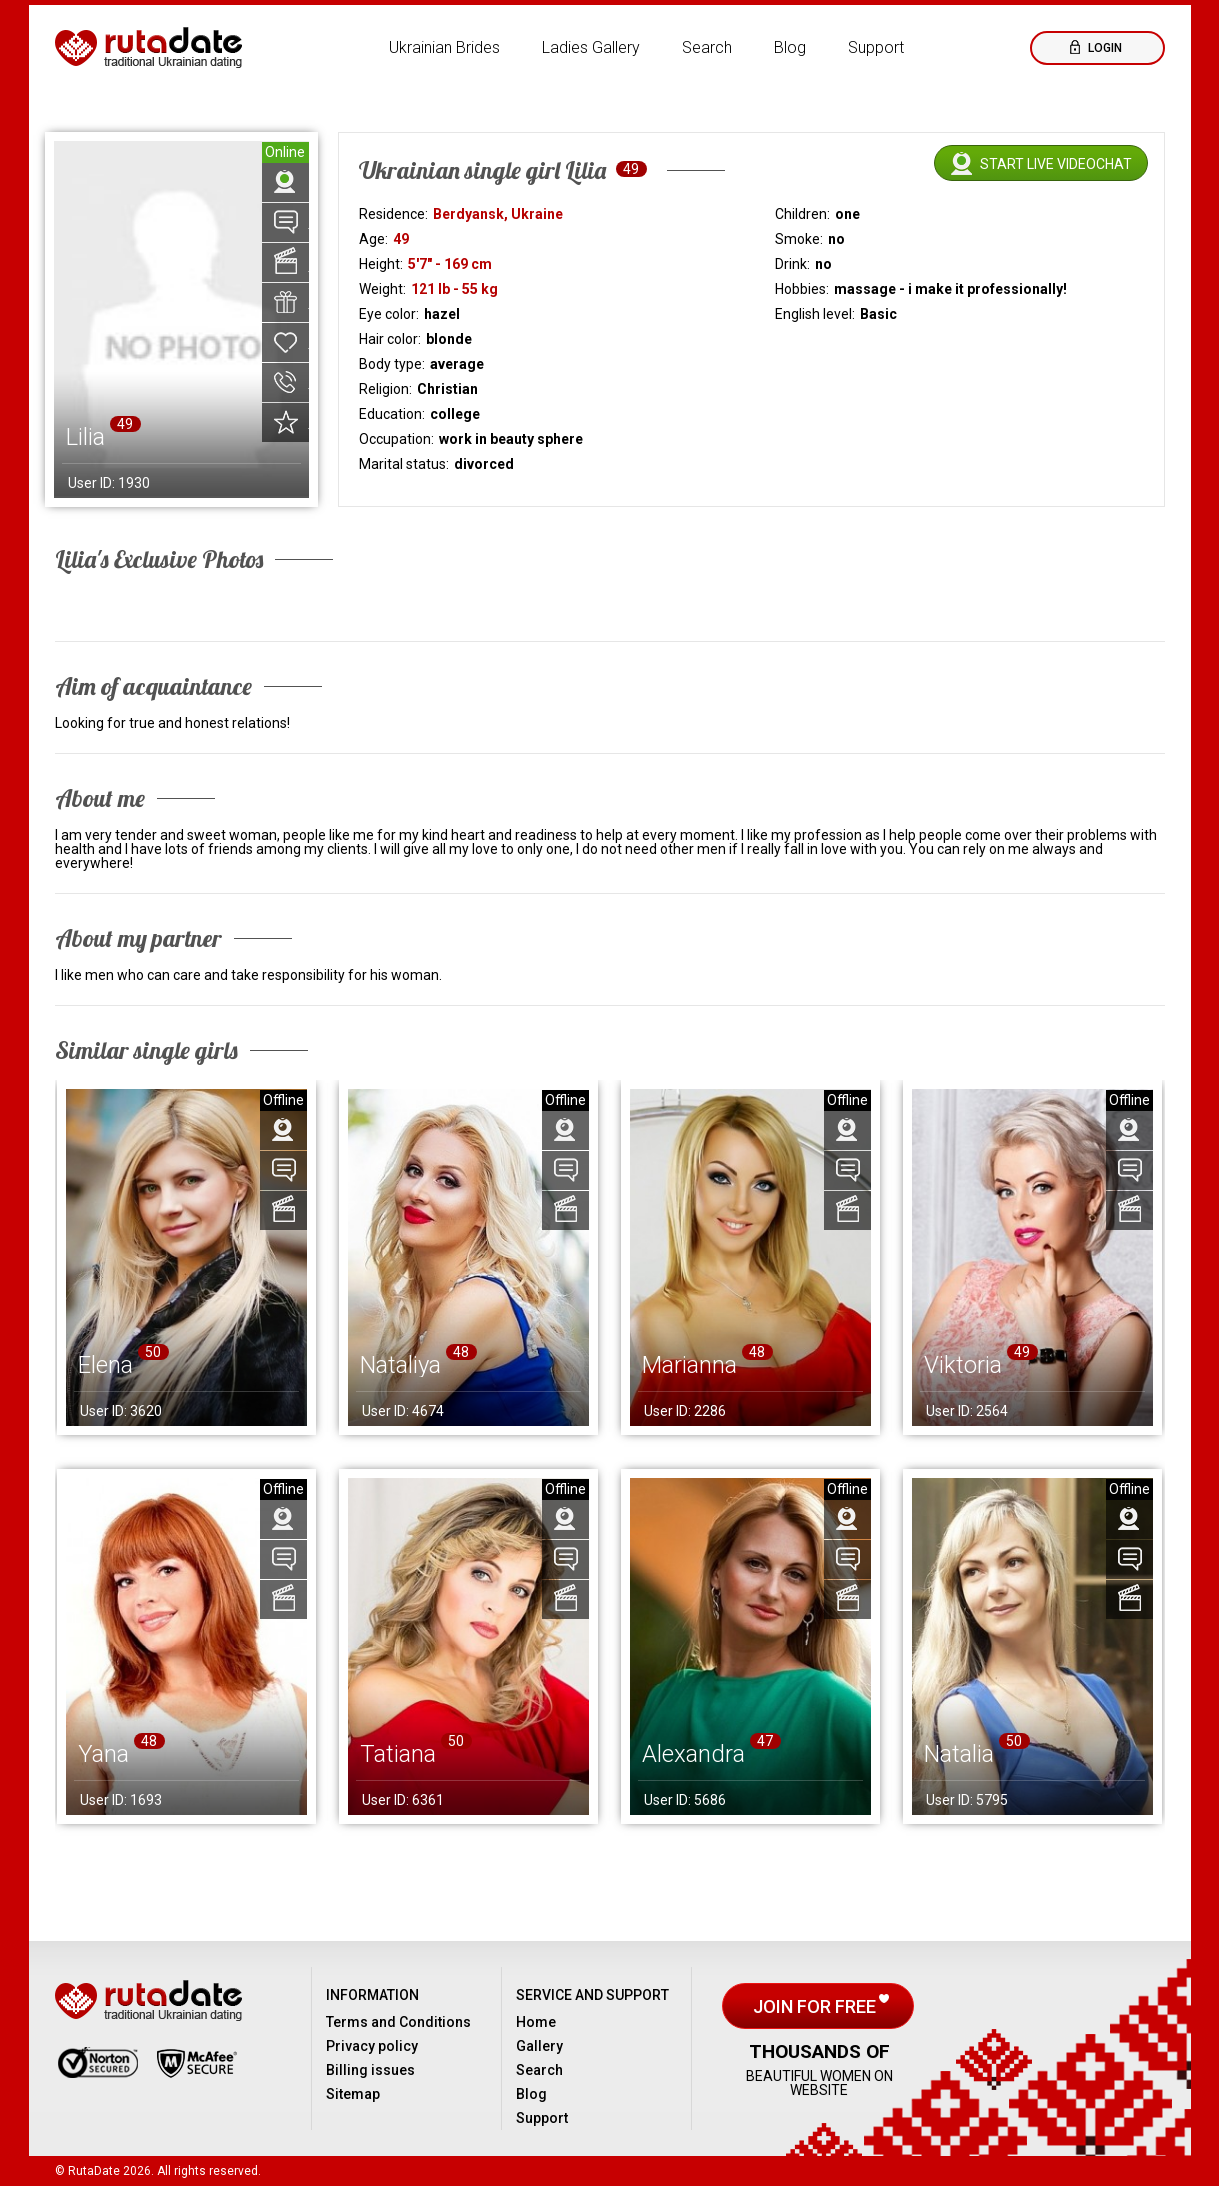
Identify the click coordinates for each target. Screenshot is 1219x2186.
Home (536, 2022)
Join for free (816, 2006)
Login (1103, 48)
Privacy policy (372, 2046)
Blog (790, 47)
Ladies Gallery (591, 47)
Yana (103, 1754)
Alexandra (693, 1754)
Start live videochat (1056, 164)
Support (876, 47)
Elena (105, 1365)
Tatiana (398, 1754)
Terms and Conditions (398, 2022)
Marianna (689, 1365)
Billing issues (370, 2070)
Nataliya (400, 1365)
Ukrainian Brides (444, 47)
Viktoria (963, 1365)
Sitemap (353, 2094)
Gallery (539, 2046)
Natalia (959, 1754)
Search (707, 47)
